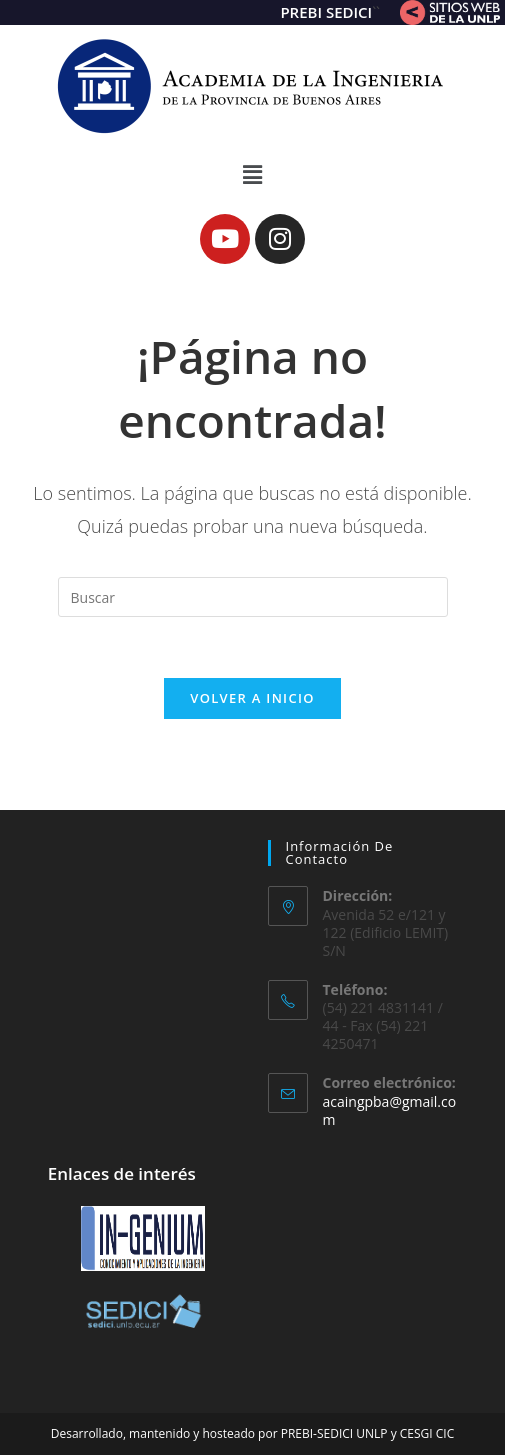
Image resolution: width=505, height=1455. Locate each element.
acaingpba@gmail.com (390, 1110)
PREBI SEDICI (326, 12)
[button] (252, 174)
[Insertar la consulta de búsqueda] (253, 597)
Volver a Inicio (252, 698)
